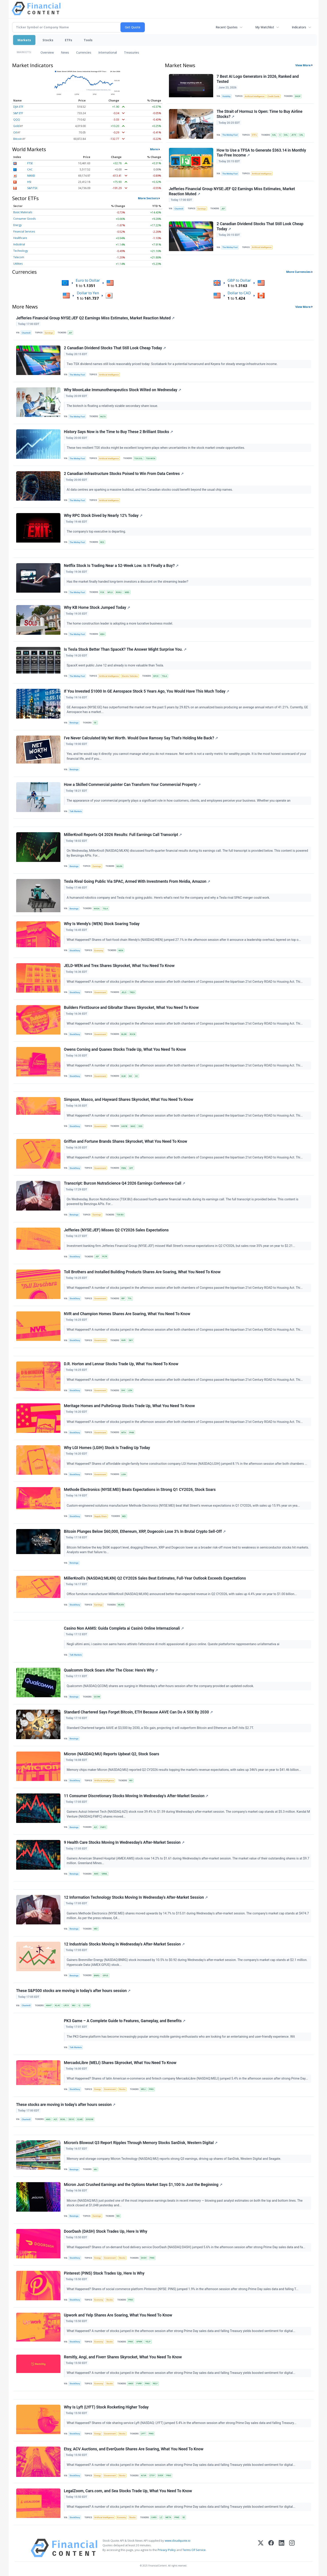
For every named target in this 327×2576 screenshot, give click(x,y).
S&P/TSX (32, 188)
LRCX (66, 2005)
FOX (102, 592)
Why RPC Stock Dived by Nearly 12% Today (103, 515)
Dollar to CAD (239, 292)
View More (303, 65)
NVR (123, 1340)
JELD (123, 992)
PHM (131, 1432)
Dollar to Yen (88, 292)
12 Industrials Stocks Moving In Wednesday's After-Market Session (124, 1944)
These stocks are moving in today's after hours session (66, 2104)
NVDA (97, 908)
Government (100, 992)
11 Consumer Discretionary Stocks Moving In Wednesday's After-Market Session (136, 1796)
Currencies (83, 52)
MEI (124, 1516)
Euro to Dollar (88, 280)
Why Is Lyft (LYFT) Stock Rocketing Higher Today (106, 2407)
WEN (120, 950)
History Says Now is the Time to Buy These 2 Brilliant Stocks (118, 432)
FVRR (139, 2383)
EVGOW (89, 2119)
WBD (127, 592)
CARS (153, 2517)
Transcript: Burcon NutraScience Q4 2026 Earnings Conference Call (124, 1183)
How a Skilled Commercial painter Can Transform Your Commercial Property (132, 784)
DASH (143, 2258)
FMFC (103, 1827)
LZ (161, 2517)
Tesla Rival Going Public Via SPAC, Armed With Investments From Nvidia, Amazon (137, 881)
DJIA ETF (18, 107)
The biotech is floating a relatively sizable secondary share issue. (113, 406)
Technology (20, 251)
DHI (123, 1390)
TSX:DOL (138, 458)
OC (136, 1076)
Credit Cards (273, 96)
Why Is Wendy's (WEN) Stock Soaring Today (102, 924)
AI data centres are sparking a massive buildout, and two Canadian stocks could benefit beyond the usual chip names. (150, 490)
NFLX (109, 592)
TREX (132, 992)
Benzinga (74, 722)
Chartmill (178, 208)
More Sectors (148, 198)
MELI (143, 2089)
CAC (30, 169)
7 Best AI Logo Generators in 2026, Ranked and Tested (258, 79)
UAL (301, 135)
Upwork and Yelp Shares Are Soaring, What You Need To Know (118, 2315)
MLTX (103, 416)
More (154, 149)
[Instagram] (291, 2548)
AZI (95, 1827)
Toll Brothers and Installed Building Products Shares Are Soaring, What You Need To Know (142, 1272)
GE (95, 722)
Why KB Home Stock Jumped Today (97, 607)
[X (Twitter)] (260, 2548)
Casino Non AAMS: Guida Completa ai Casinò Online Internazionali (124, 1628)
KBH (102, 634)
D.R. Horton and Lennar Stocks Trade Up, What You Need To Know (121, 1364)
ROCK (132, 1034)
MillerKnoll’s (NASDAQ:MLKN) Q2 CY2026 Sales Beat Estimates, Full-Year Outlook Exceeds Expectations (155, 1578)
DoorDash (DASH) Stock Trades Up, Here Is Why (105, 2231)
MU (131, 1780)
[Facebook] (271, 2548)
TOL (130, 1298)
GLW (123, 1076)
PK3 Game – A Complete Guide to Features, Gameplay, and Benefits (125, 2021)
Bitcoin (17, 139)
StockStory (75, 950)
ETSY (152, 2475)
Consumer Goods (24, 219)
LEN (130, 1390)
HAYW (124, 1126)
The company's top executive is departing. (97, 531)
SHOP (297, 96)
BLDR (124, 1034)
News (65, 52)
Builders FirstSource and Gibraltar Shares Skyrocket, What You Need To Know (131, 1007)
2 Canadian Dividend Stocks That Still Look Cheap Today (260, 226)
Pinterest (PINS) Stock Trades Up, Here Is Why (104, 2273)
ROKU (119, 592)
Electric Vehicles (130, 676)
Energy (17, 225)
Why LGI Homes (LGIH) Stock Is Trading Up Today (107, 1447)
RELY (155, 2383)
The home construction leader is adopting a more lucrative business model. (120, 623)
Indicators (299, 27)
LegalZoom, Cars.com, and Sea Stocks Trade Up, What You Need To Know (128, 2491)
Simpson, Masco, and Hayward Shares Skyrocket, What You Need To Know (128, 1099)
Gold (16, 126)
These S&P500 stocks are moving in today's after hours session (73, 1990)
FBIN (123, 1168)
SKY (131, 1340)
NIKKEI (31, 176)
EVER (160, 2475)
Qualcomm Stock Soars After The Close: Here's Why (111, 1670)
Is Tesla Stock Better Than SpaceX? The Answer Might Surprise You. (125, 649)
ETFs (68, 40)
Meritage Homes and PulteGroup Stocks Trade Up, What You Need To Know (129, 1406)
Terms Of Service (194, 2550)
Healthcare (20, 238)
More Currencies (298, 272)
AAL (274, 135)
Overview (47, 52)
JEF (223, 208)
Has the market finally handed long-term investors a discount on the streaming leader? (128, 582)
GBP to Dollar (239, 280)
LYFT (143, 2433)
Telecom (18, 257)
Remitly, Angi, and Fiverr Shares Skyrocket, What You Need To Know (123, 2357)
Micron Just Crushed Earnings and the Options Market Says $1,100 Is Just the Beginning (143, 2184)
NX (130, 1076)
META (168, 2517)
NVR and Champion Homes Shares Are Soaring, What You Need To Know (127, 1314)
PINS (151, 2089)
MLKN (119, 866)
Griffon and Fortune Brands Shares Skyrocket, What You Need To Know (125, 1141)
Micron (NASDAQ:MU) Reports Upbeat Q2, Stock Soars (111, 1754)
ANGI (130, 2383)
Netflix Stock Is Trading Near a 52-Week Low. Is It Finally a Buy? (121, 565)
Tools (88, 40)
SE (183, 2517)
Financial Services (24, 231)
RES (102, 542)
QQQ (16, 119)
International (107, 52)
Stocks (48, 40)
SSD (140, 1126)
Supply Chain (100, 1516)
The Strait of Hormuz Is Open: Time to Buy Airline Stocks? (259, 114)
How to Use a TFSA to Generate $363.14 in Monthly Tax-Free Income (261, 153)
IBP (123, 1298)
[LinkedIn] (281, 2548)
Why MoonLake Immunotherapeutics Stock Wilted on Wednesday (122, 390)
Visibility (226, 96)
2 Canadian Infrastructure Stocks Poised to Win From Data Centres (124, 473)
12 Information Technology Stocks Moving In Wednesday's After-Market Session (136, 1897)
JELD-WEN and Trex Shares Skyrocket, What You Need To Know (119, 965)
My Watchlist (264, 27)
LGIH (123, 1474)
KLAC (57, 2005)
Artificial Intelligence (254, 96)
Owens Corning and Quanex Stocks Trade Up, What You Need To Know (125, 1049)
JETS (293, 135)
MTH (123, 1432)
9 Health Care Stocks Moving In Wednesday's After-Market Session (124, 1842)
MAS (133, 1126)
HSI (29, 182)
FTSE (30, 163)
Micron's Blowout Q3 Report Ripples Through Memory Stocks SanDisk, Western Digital (141, 2142)
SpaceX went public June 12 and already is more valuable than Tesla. (116, 665)
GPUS (105, 1975)
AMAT (49, 2005)
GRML (104, 1874)
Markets (24, 40)
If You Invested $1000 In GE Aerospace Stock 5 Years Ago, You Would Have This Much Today (146, 691)
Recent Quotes (227, 27)
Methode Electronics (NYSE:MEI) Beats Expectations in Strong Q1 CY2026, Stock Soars (140, 1489)
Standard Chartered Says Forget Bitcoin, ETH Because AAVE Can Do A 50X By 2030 (138, 1712)
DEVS (71, 2119)
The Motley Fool (230, 135)
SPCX (156, 676)
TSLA (164, 676)
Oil (15, 132)
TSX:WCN (150, 458)
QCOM (97, 1696)
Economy (98, 950)
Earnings (201, 208)
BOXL (63, 2119)
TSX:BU (120, 1214)
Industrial (19, 244)
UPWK (139, 2341)
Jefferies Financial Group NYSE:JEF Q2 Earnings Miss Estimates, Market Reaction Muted (232, 191)
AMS (96, 1874)
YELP (148, 2341)
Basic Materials (22, 212)
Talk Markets (76, 811)
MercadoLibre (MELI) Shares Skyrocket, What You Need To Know (120, 2062)
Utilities (18, 264)
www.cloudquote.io (177, 2541)
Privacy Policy (167, 2550)
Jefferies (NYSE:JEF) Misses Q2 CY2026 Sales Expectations (116, 1230)
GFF (131, 1168)
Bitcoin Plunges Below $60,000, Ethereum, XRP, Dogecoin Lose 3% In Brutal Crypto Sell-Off (145, 1531)
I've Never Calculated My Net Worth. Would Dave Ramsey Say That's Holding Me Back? (141, 738)
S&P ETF (18, 113)
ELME (80, 2119)
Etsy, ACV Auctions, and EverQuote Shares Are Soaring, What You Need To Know (133, 2449)
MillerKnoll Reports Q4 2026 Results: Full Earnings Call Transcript (123, 834)
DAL (286, 135)
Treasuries (131, 52)
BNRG (96, 1975)
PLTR (104, 1256)
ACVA (143, 2475)
